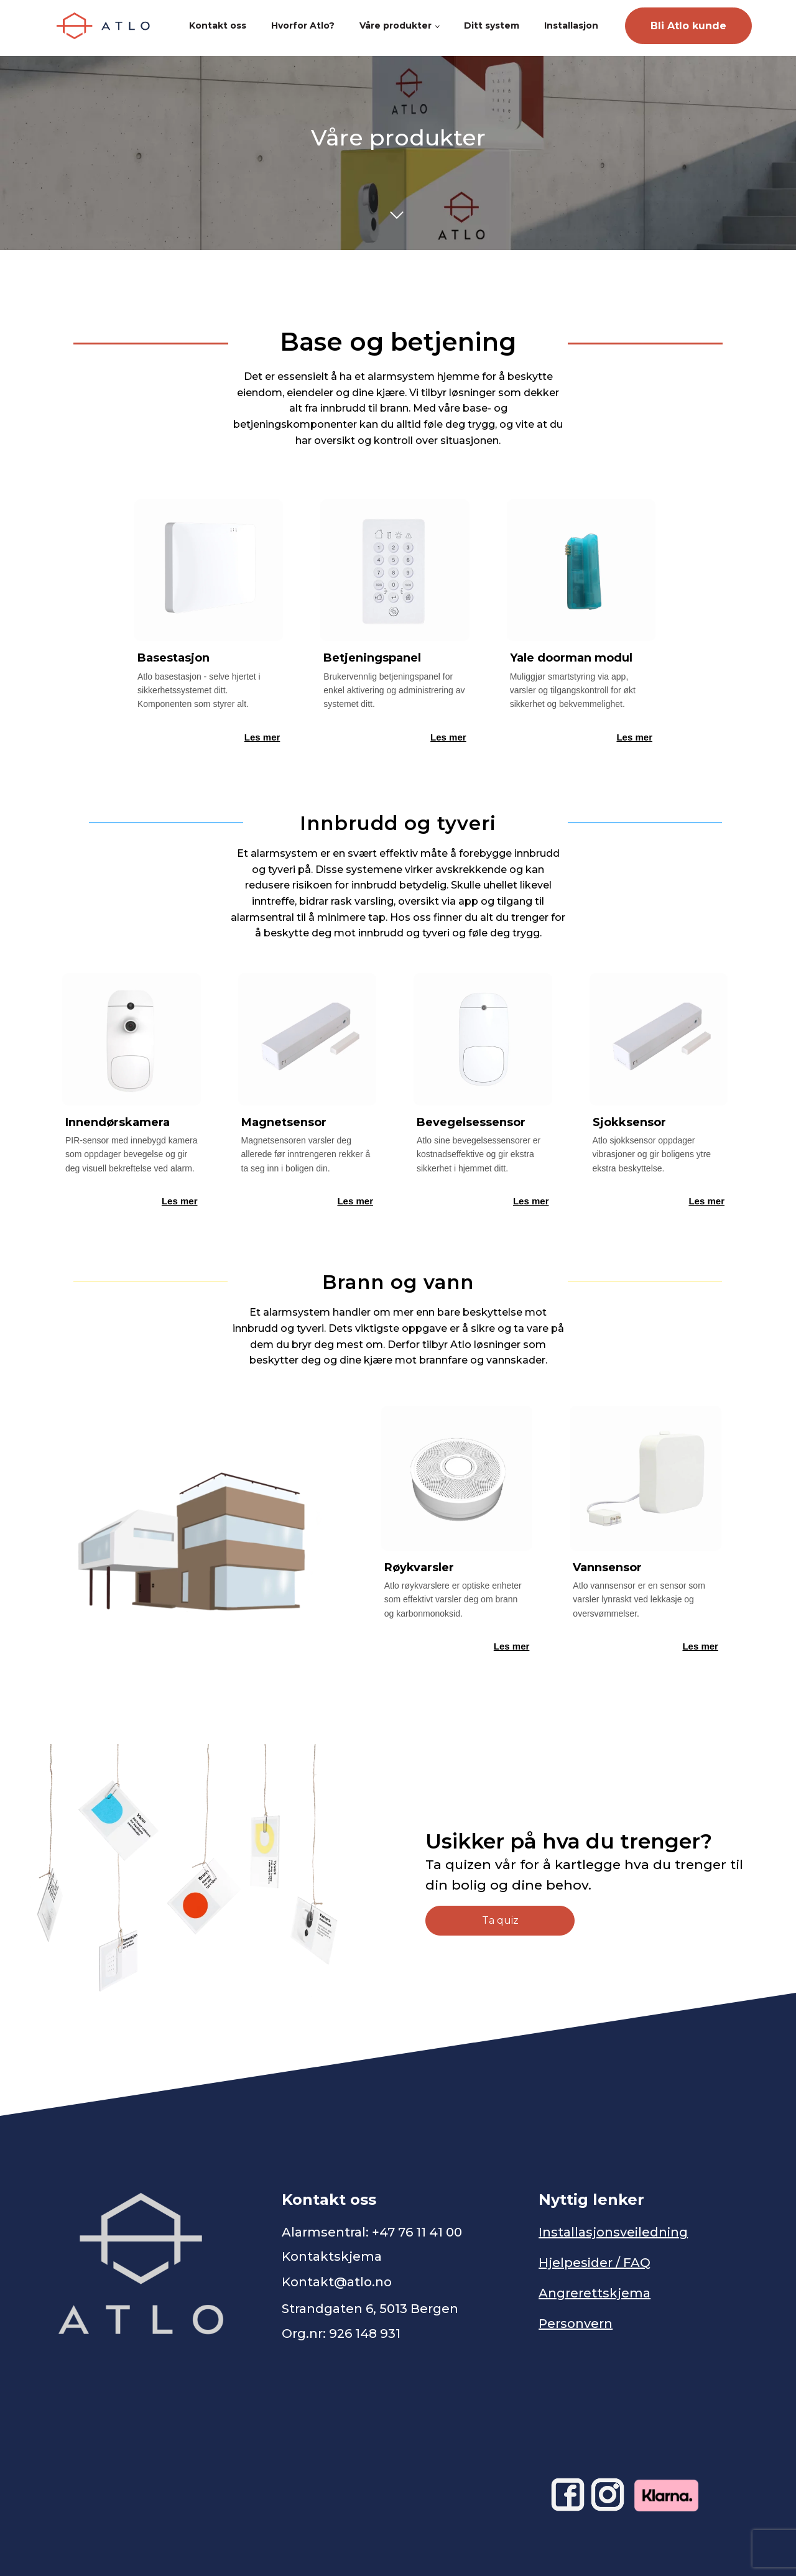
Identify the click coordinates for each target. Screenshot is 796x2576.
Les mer (262, 737)
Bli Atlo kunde (688, 26)
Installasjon (571, 25)
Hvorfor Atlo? (303, 25)
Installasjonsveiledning (613, 2232)
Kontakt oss (217, 25)
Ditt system (491, 25)
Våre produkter (395, 25)
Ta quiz (500, 1920)
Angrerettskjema (594, 2293)
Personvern (576, 2323)
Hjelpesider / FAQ (594, 2262)
